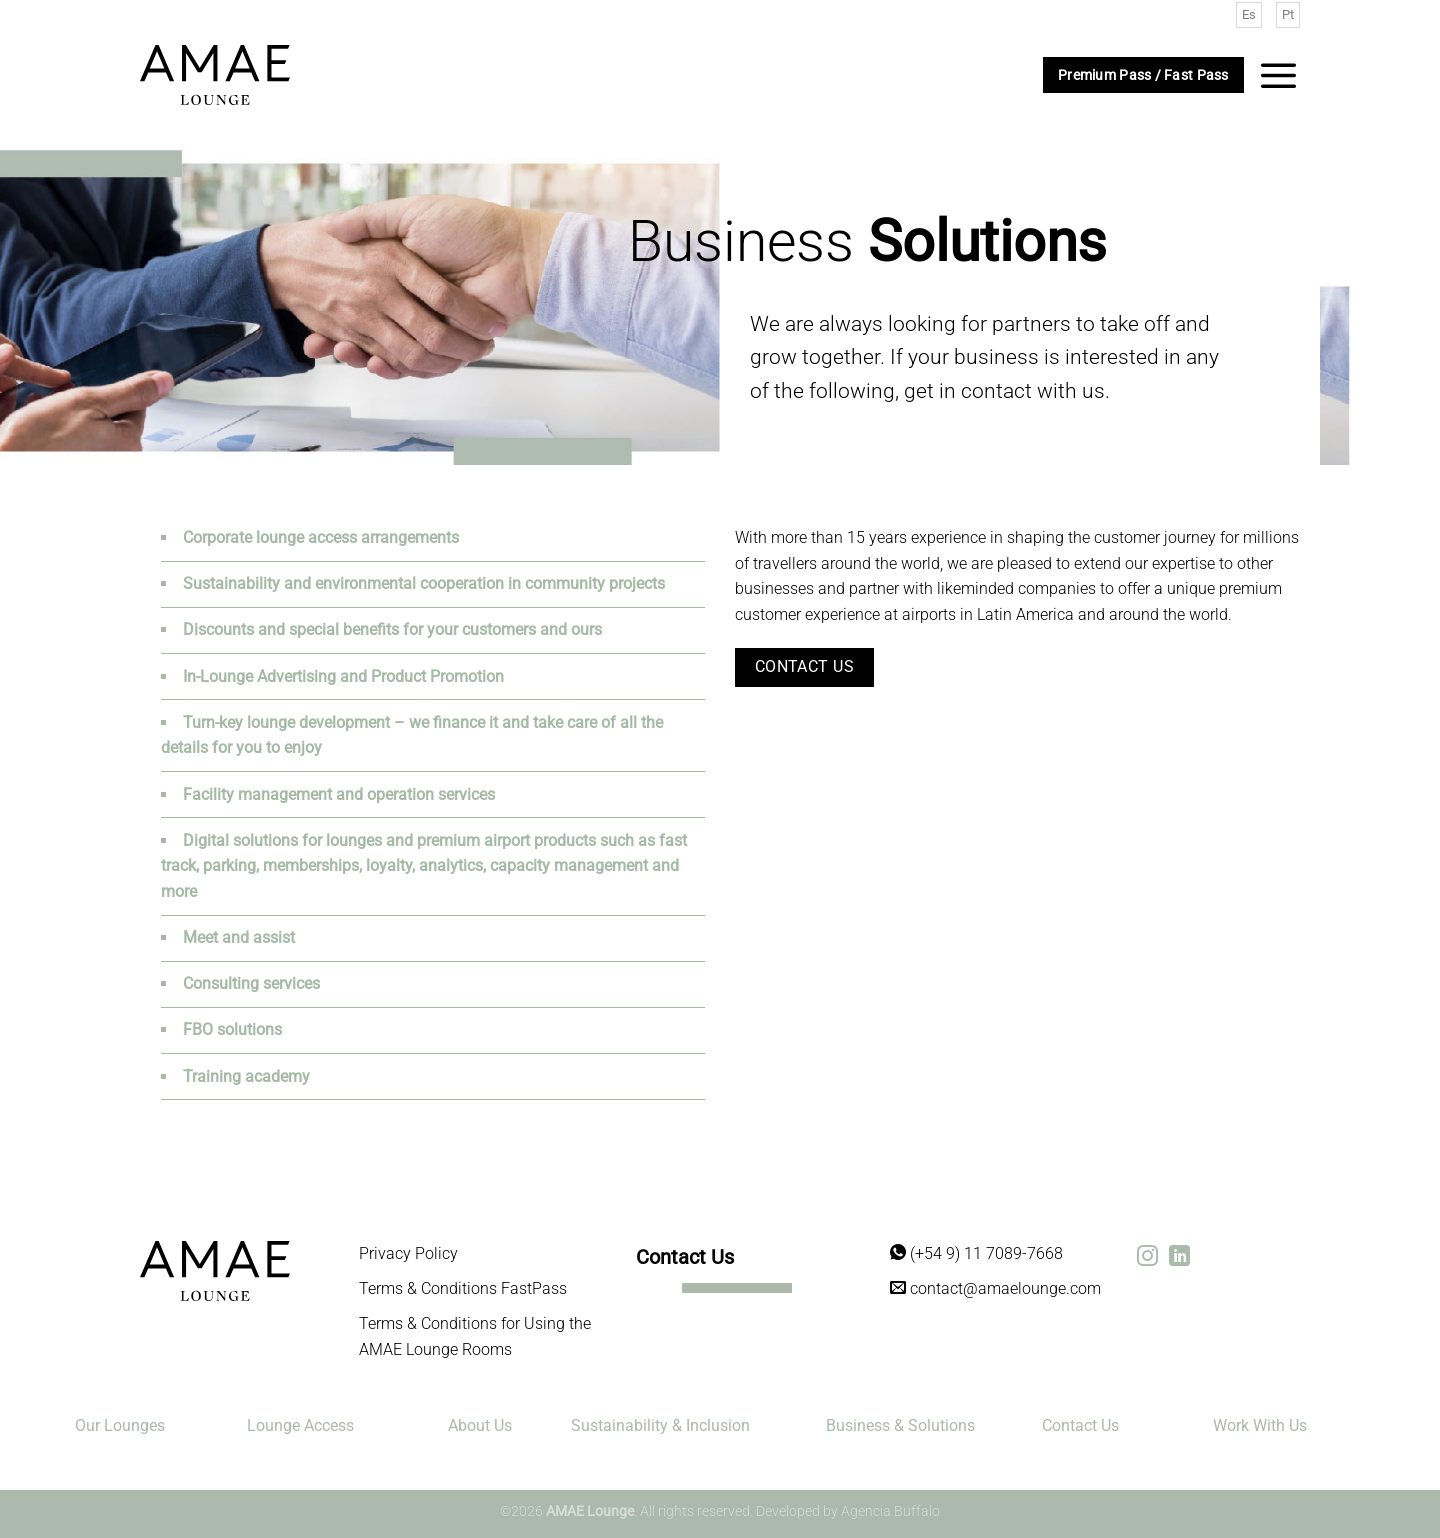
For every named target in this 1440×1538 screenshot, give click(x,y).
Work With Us (1260, 1425)
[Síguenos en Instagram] (1147, 1257)
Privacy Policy (408, 1253)
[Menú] (1279, 75)
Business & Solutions (900, 1425)
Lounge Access (300, 1425)
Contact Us (1080, 1425)
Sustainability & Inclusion (660, 1425)
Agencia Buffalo (890, 1511)
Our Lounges (120, 1425)
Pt (1288, 14)
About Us (480, 1425)
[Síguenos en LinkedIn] (1179, 1257)
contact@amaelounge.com (995, 1288)
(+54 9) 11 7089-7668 (976, 1253)
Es (1249, 14)
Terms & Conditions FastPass (463, 1288)
